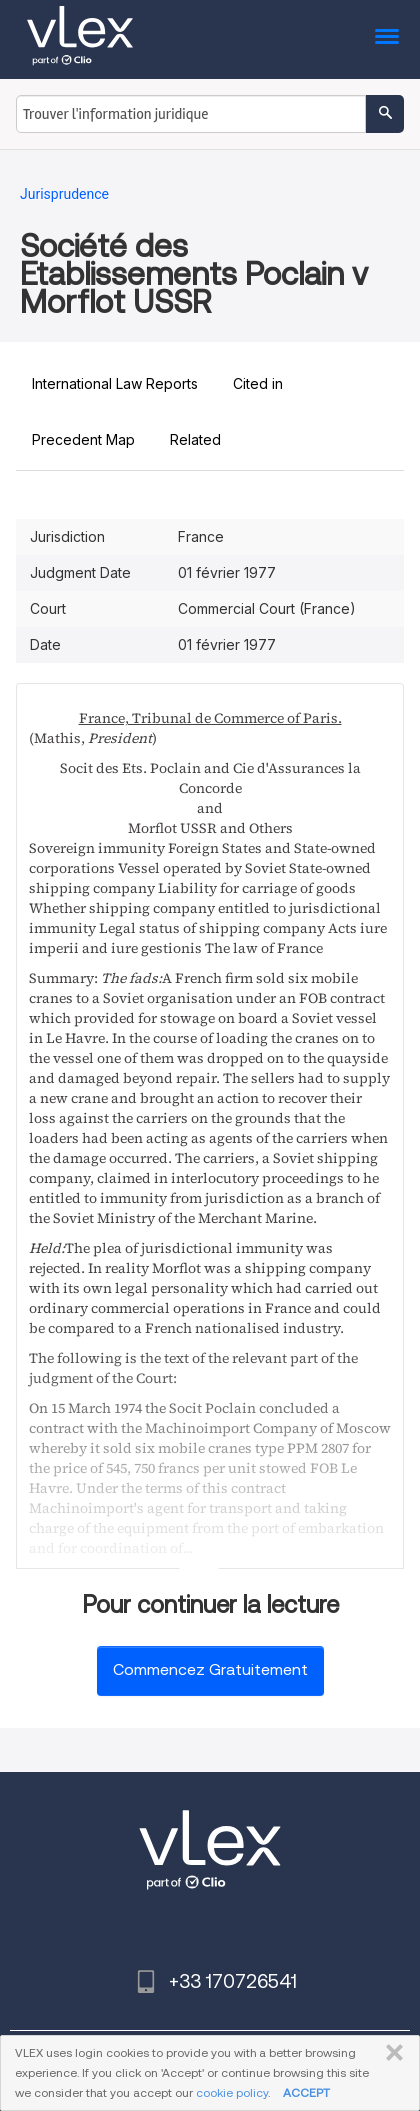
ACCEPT (306, 2092)
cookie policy (232, 2092)
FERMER (390, 2053)
